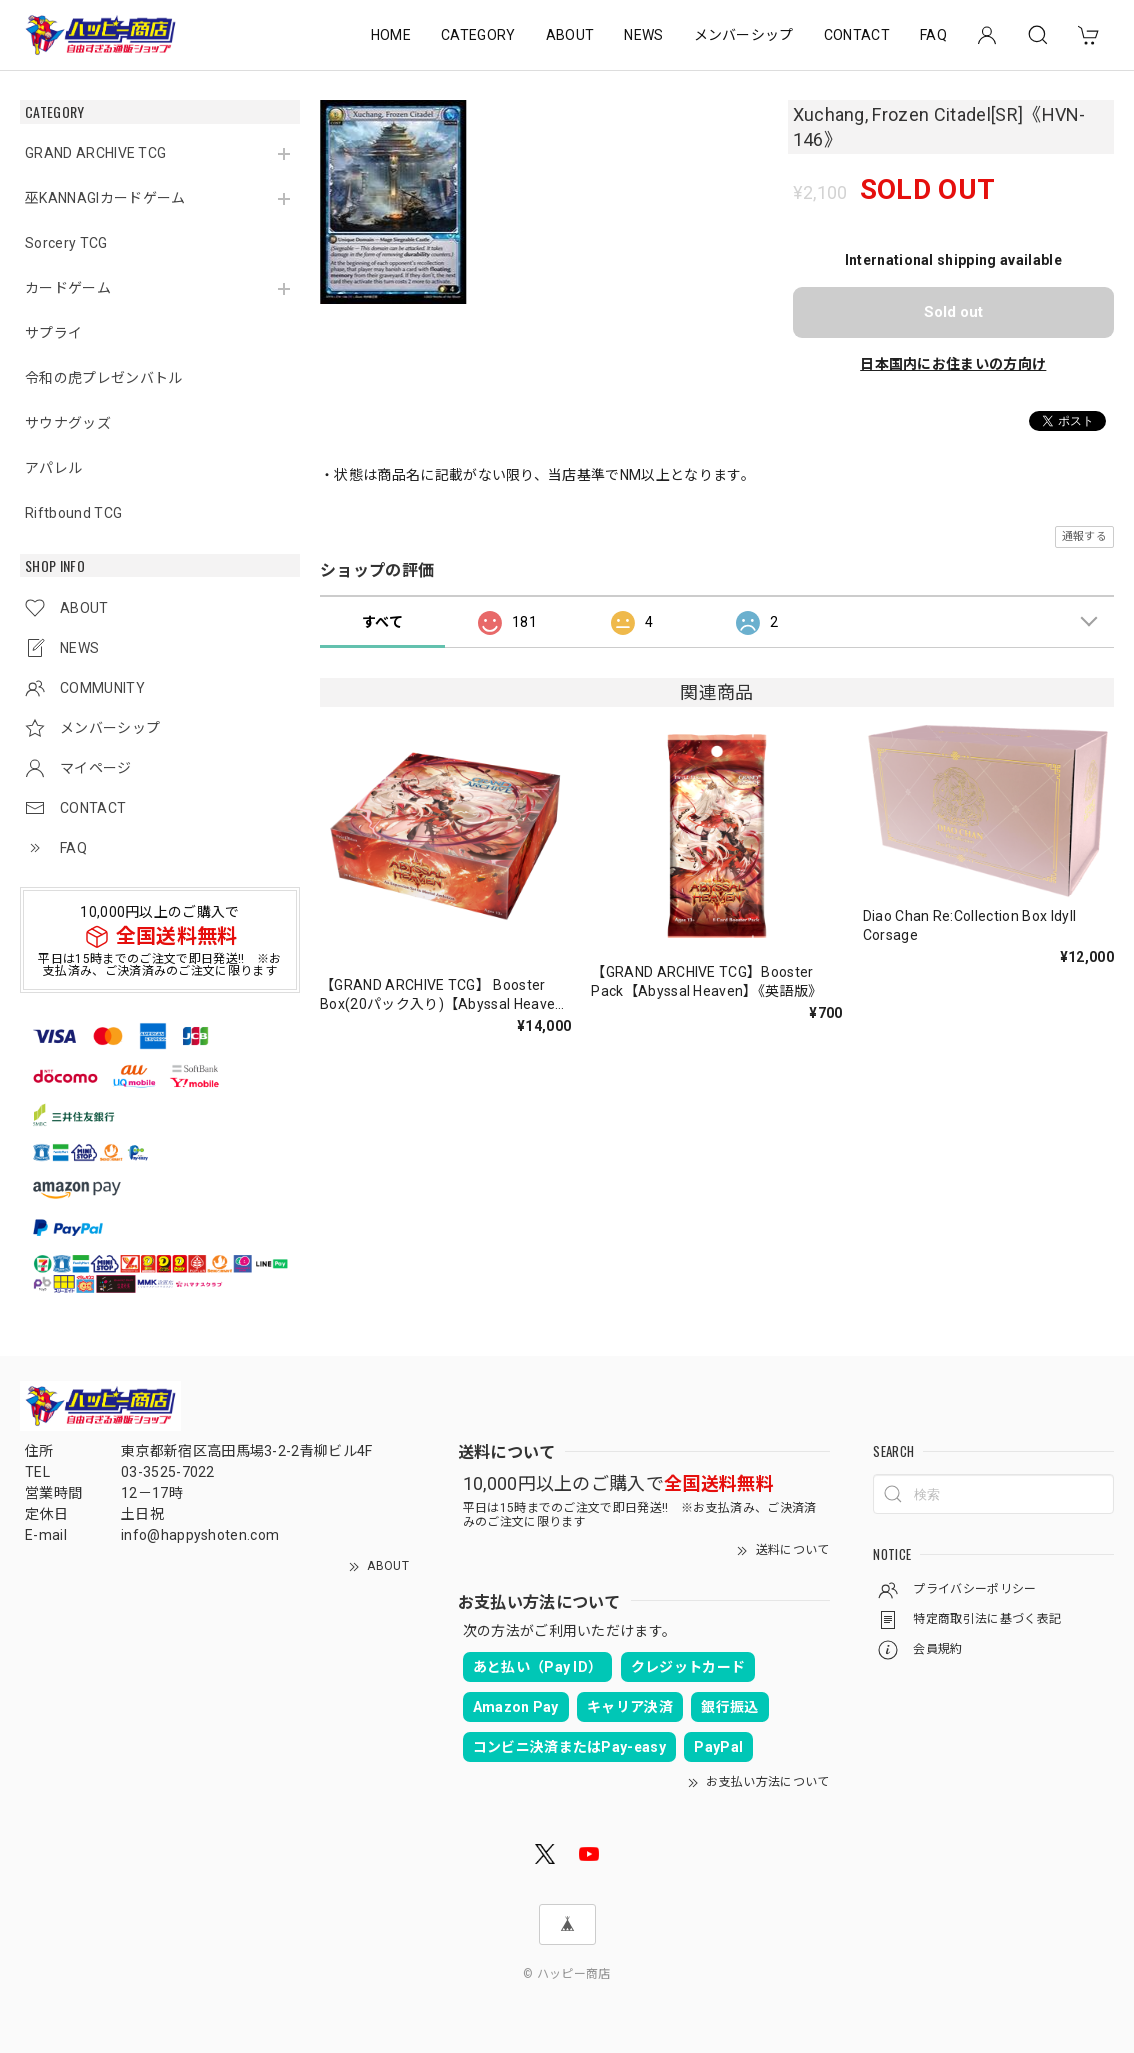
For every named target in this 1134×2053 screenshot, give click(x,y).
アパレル (53, 468)
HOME (391, 35)
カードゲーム (68, 288)
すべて (382, 622)
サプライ (53, 333)
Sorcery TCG (66, 243)
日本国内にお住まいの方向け (953, 364)
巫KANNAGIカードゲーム (105, 198)
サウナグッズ (68, 423)
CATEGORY (478, 35)
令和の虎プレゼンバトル (104, 378)
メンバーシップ (744, 35)
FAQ (933, 35)
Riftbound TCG (73, 513)
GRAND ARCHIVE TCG (95, 153)
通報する (1084, 536)
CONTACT (857, 35)
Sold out (953, 312)
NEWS (643, 35)
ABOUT (570, 35)
